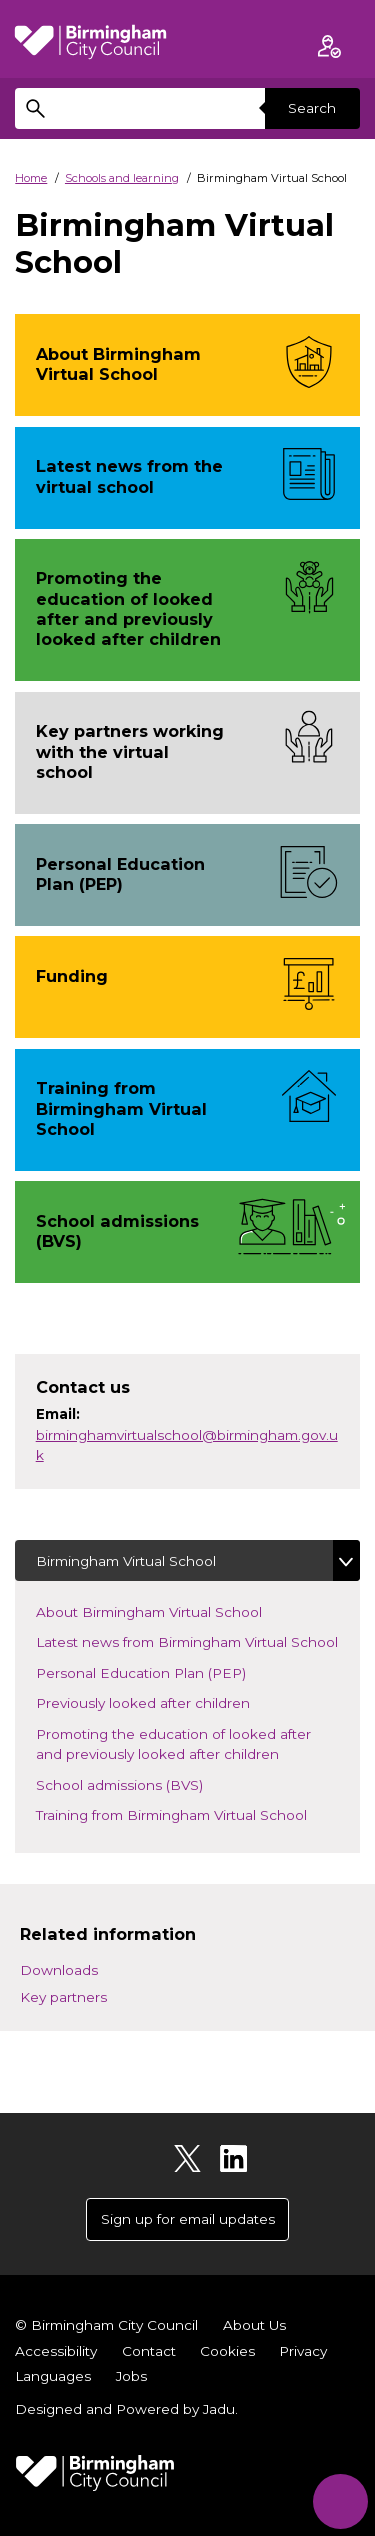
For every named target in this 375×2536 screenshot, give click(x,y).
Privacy (303, 2351)
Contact (149, 2351)
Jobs (131, 2376)
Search (312, 108)
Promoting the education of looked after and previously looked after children (187, 1744)
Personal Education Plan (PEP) (158, 1671)
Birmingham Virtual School (126, 1561)
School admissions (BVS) (149, 1783)
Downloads (59, 1970)
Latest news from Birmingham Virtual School (198, 1640)
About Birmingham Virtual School (166, 1610)
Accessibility (56, 2351)
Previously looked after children (160, 1701)
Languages (53, 2376)
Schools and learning (122, 178)
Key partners (63, 1997)
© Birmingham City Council (106, 2325)
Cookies (227, 2351)
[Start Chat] (340, 2501)
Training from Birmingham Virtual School (188, 1813)
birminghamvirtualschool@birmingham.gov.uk (187, 1445)
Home (31, 178)
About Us (254, 2325)
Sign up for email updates (188, 2219)
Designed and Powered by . (126, 2409)
